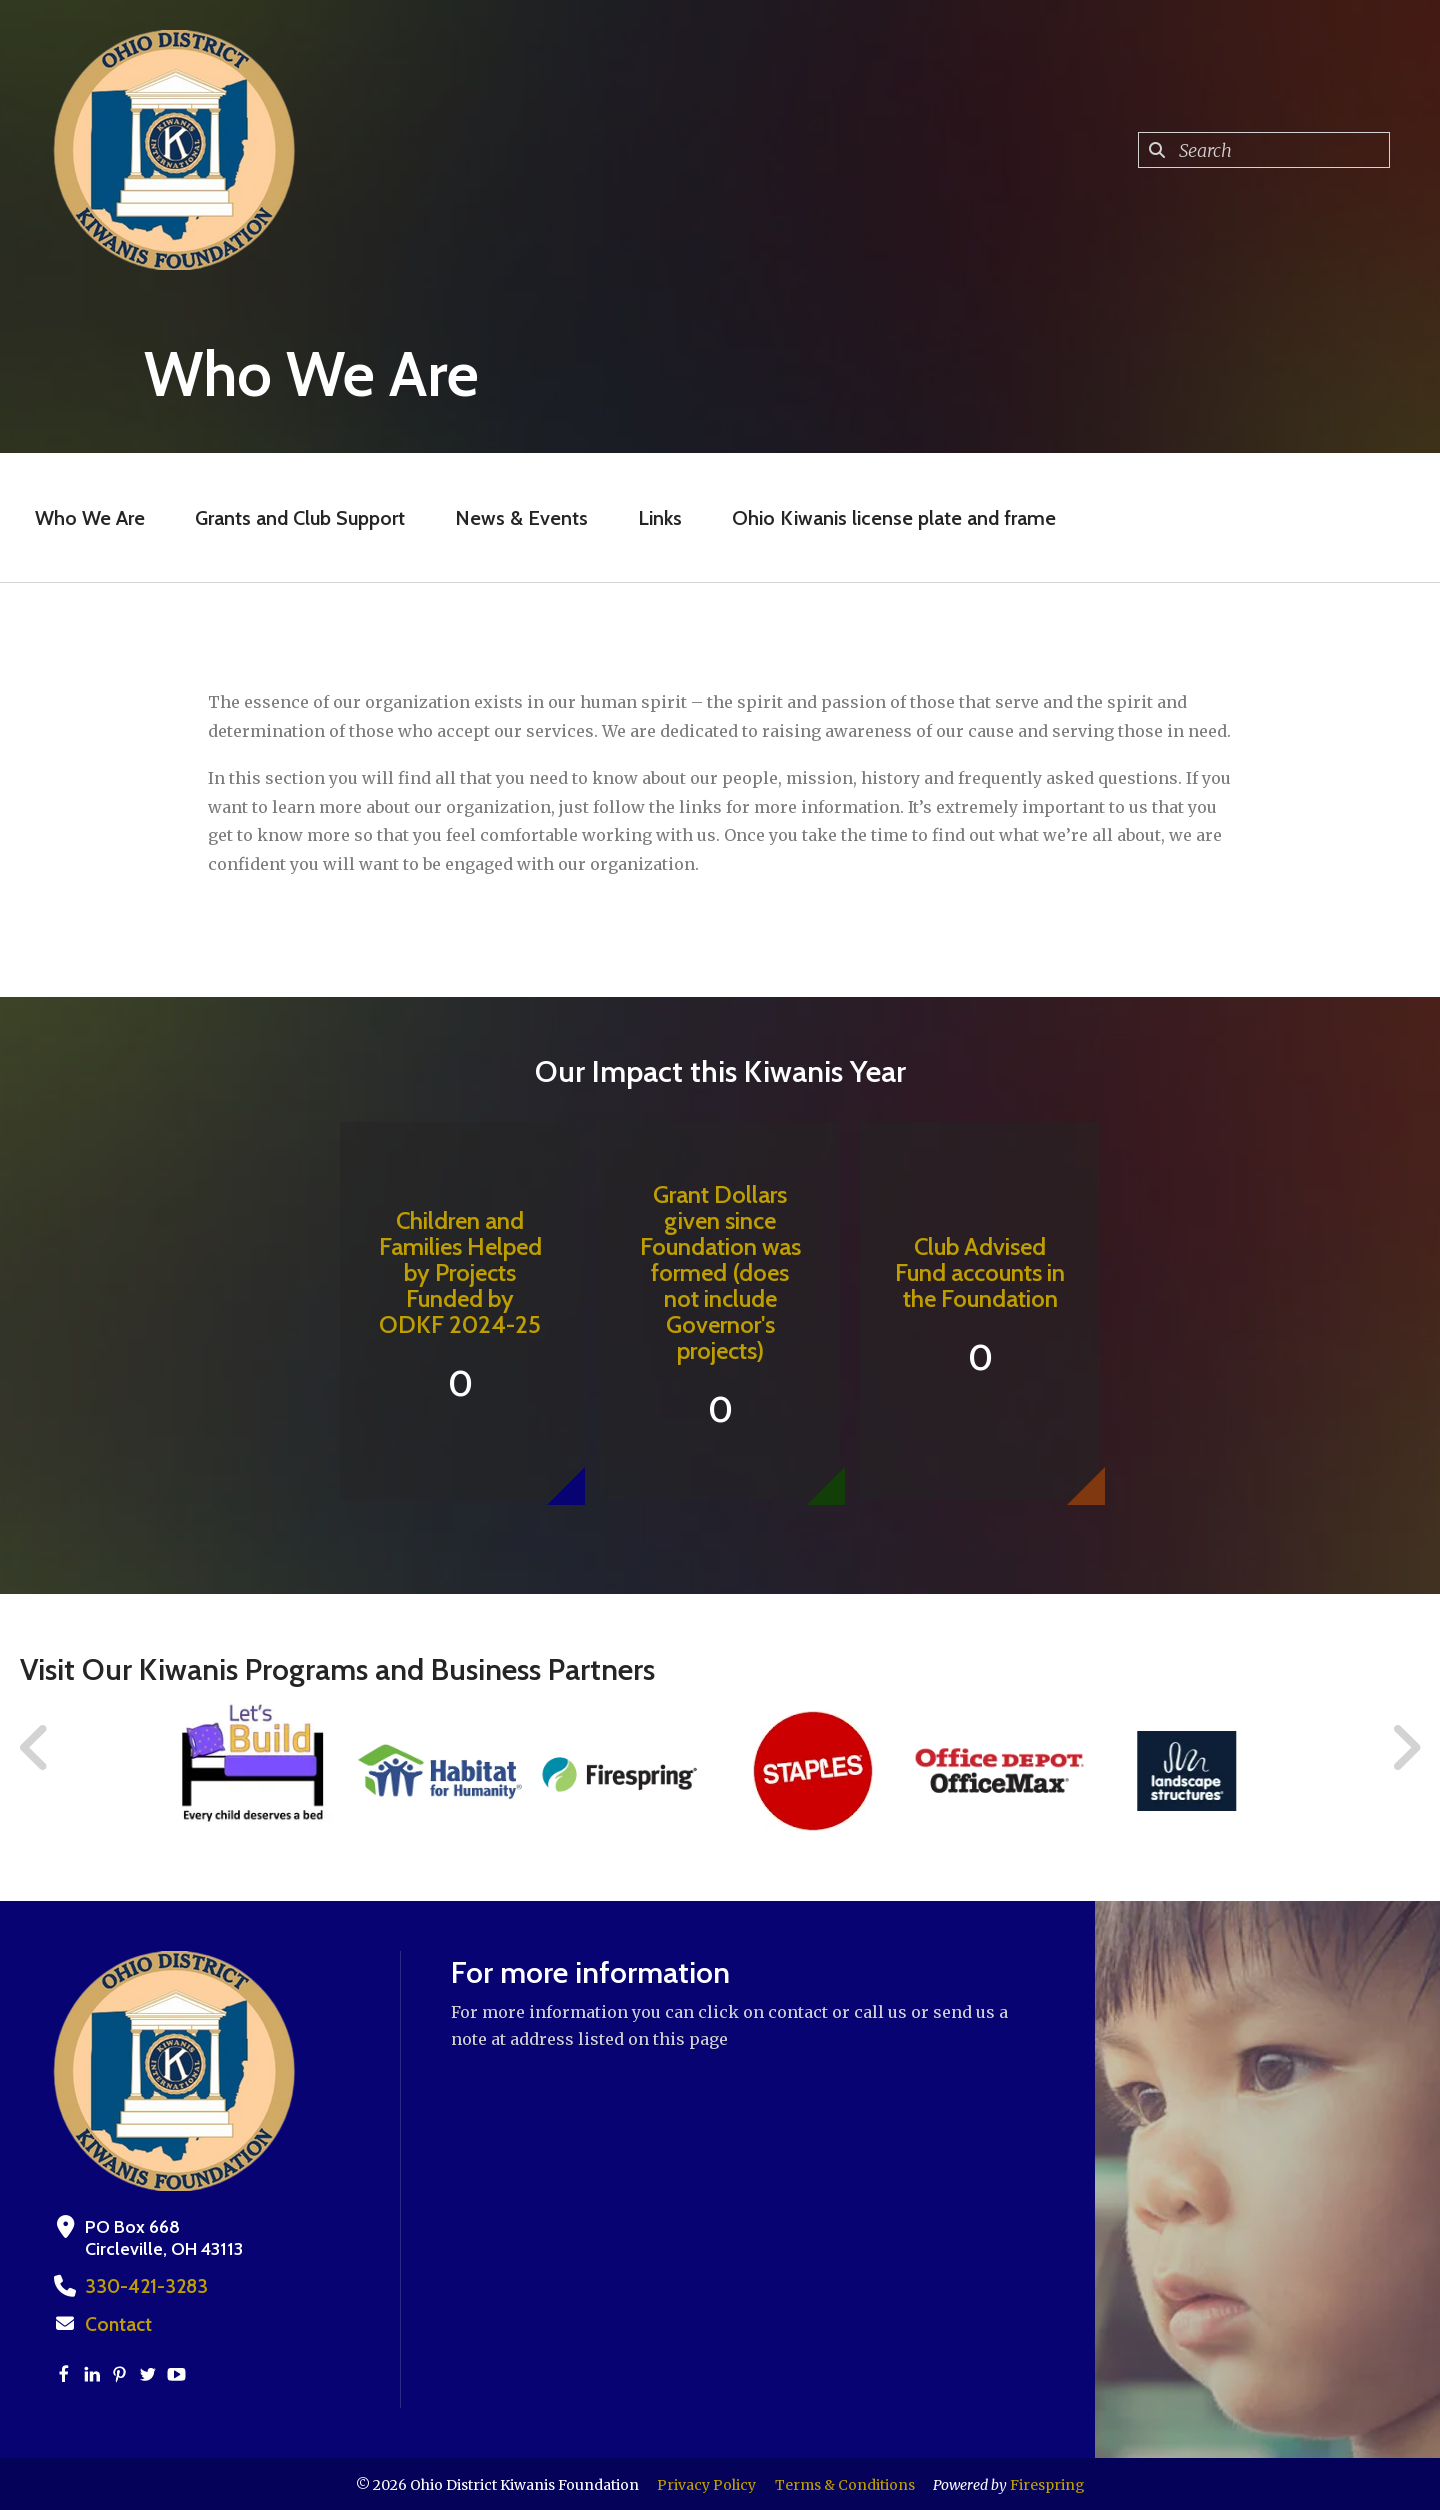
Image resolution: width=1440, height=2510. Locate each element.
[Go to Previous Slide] (35, 1748)
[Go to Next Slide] (1405, 1748)
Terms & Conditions (845, 2483)
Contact (117, 2323)
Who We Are (90, 518)
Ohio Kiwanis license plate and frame (894, 518)
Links (660, 518)
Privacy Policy (706, 2483)
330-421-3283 (140, 2286)
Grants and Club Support (300, 518)
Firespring (1047, 2483)
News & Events (521, 518)
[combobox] (1264, 150)
